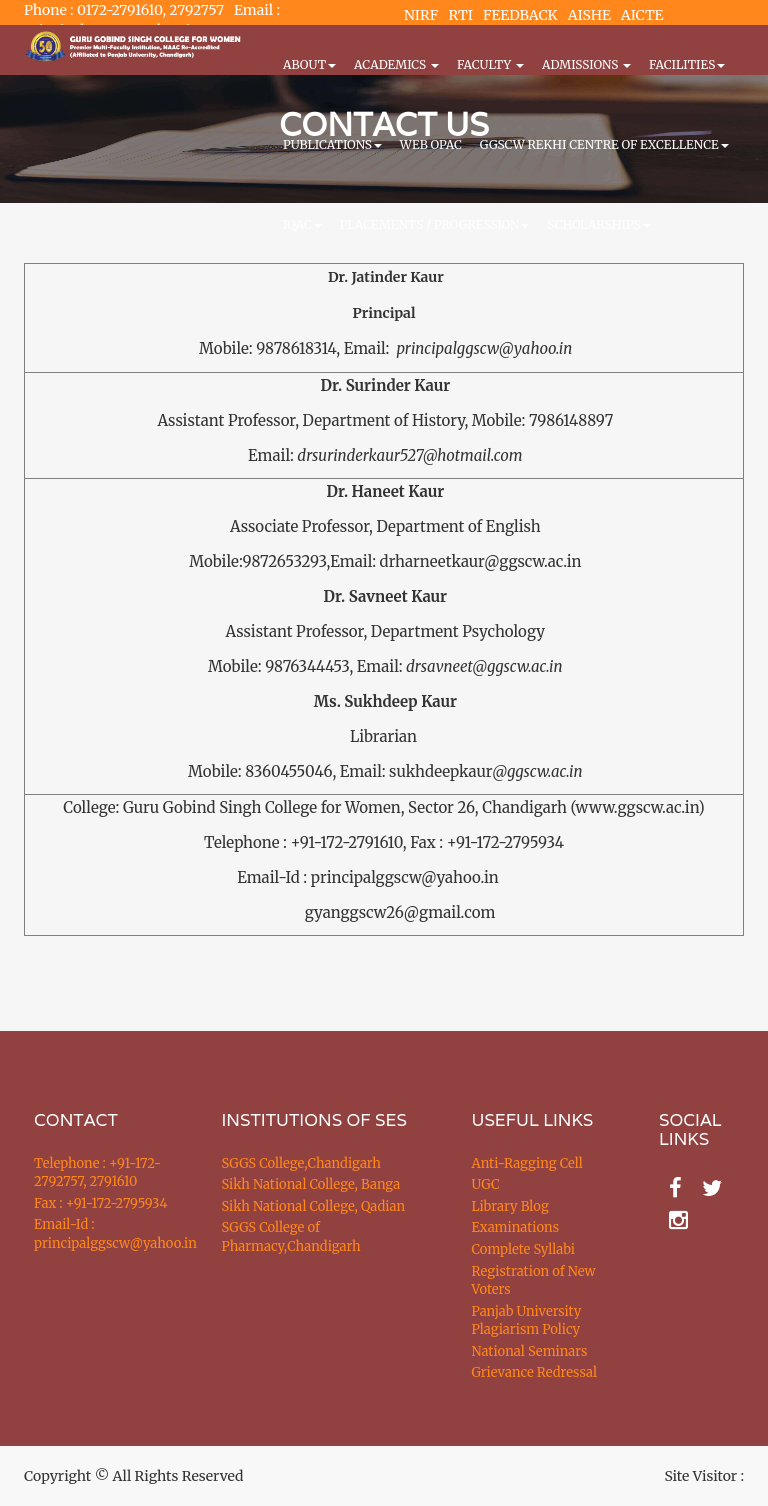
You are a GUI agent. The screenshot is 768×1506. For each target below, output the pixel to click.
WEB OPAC (431, 144)
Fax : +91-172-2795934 (100, 1203)
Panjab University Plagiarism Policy (527, 1321)
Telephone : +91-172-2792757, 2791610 (97, 1173)
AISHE (589, 15)
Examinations (516, 1227)
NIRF (421, 15)
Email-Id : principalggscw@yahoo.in (103, 1234)
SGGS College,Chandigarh (301, 1163)
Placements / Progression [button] (435, 224)
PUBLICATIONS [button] (332, 144)
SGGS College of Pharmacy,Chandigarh (291, 1237)
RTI (460, 15)
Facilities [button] (687, 64)
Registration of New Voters (534, 1281)
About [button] (309, 64)
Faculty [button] (490, 64)
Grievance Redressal (535, 1372)
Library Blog (510, 1206)
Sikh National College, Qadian (314, 1206)
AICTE (642, 15)
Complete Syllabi (524, 1249)
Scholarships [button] (598, 224)
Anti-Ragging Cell (527, 1163)
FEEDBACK (520, 15)
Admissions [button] (586, 64)
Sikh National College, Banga (311, 1184)
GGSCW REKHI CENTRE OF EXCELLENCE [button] (604, 144)
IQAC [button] (302, 224)
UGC (486, 1184)
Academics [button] (396, 64)
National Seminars (530, 1351)
